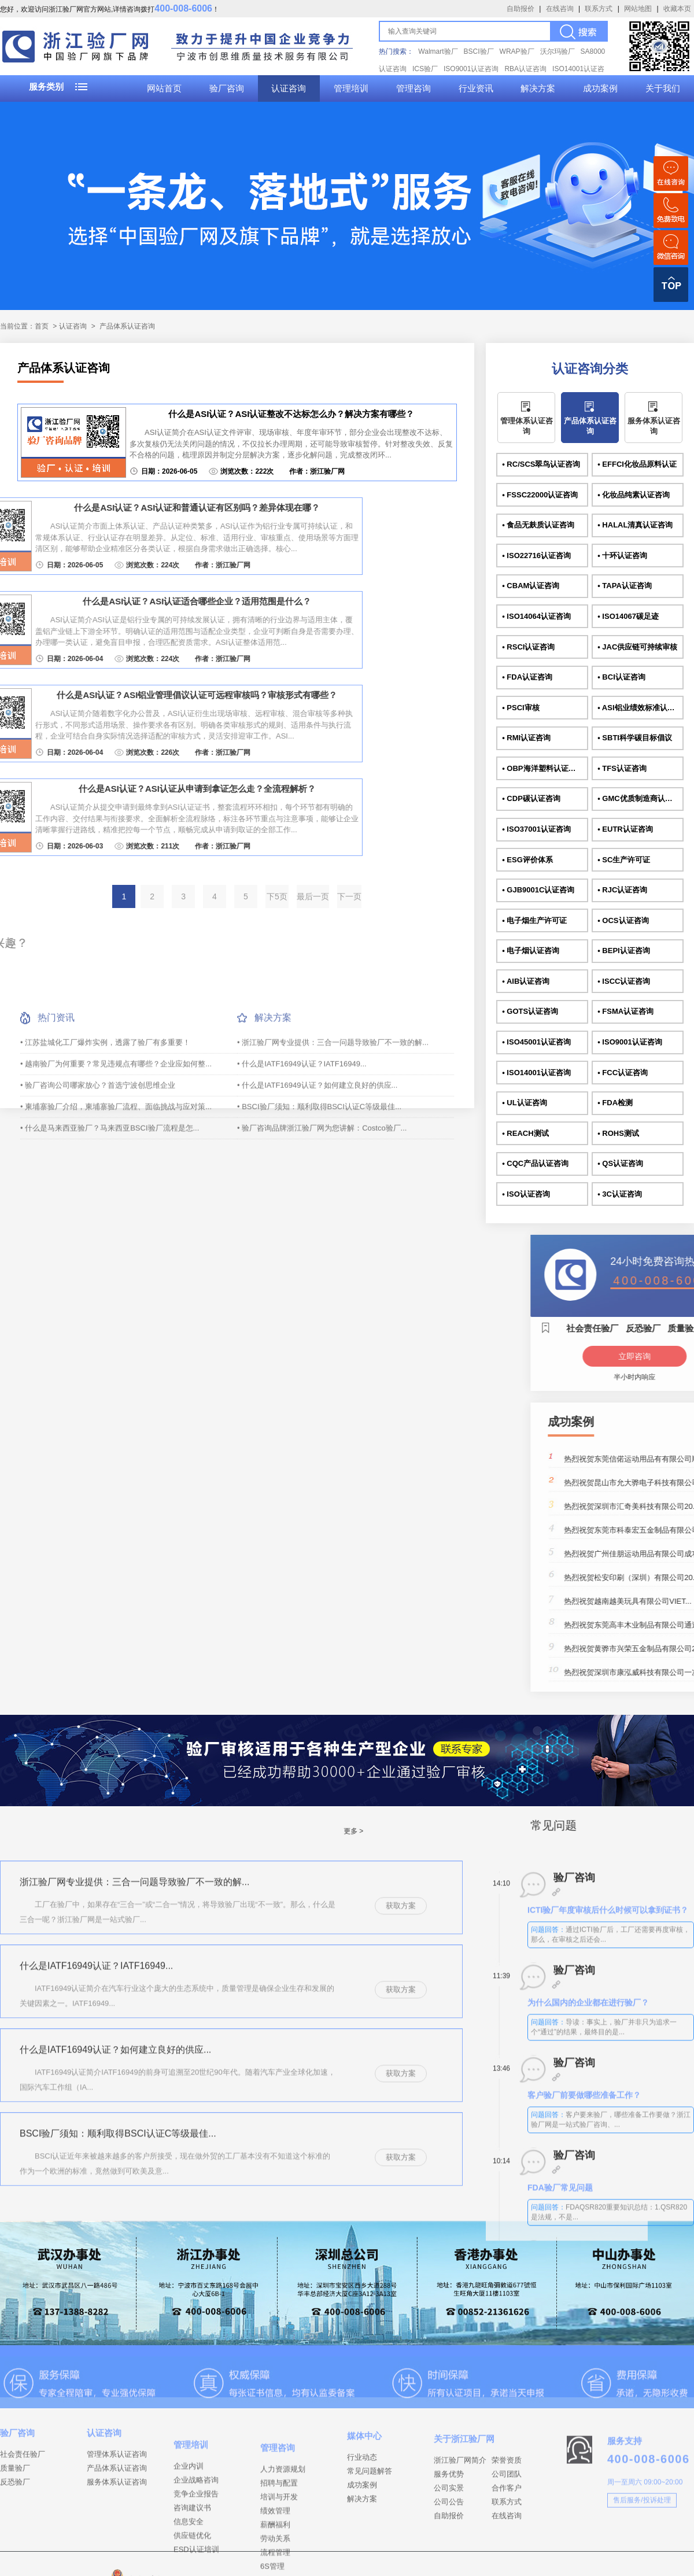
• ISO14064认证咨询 (536, 616)
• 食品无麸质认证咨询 (538, 525)
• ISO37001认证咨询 (536, 829)
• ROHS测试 (618, 1133)
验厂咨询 (226, 88)
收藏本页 (677, 9)
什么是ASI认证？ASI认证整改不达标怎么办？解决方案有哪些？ (291, 414)
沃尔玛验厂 (557, 51)
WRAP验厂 (517, 51)
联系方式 (598, 9)
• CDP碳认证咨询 (531, 798)
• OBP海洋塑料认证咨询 (542, 768)
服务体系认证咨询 (653, 426)
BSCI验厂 (479, 51)
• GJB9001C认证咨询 (538, 889)
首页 (42, 326)
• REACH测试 (525, 1133)
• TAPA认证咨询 (624, 585)
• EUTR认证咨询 (625, 829)
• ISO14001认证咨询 (536, 1072)
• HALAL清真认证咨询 (635, 525)
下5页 (277, 896)
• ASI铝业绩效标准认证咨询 (640, 707)
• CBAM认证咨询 (530, 585)
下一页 (349, 896)
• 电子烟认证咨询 (530, 950)
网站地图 (638, 9)
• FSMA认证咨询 (625, 1011)
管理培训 (351, 88)
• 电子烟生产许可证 (534, 920)
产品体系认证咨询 (127, 326)
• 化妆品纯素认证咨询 (633, 494)
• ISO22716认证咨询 (536, 555)
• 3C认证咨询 (619, 1194)
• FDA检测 (615, 1102)
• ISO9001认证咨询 (629, 1042)
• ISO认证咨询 (526, 1194)
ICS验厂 (425, 69)
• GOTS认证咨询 (530, 1011)
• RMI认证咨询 (526, 737)
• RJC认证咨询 (622, 889)
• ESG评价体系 (527, 859)
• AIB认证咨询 (525, 981)
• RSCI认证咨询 (528, 647)
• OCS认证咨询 (622, 920)
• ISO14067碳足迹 (628, 616)
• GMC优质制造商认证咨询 (640, 798)
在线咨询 (560, 9)
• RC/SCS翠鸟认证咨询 (541, 464)
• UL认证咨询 (524, 1102)
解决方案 (537, 88)
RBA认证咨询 (525, 69)
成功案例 (600, 88)
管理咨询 (413, 88)
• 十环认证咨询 (622, 555)
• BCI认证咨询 (621, 677)
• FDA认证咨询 (527, 677)
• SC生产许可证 (623, 859)
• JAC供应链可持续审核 (637, 647)
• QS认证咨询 (620, 1163)
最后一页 (313, 896)
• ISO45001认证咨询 (536, 1042)
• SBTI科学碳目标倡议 (634, 737)
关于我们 (662, 88)
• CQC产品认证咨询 (535, 1163)
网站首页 (164, 88)
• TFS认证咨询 (622, 768)
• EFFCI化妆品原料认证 (637, 464)
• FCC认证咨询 (622, 1072)
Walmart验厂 (437, 51)
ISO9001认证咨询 (471, 69)
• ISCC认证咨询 (623, 981)
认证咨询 (288, 88)
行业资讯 (476, 88)
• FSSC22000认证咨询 (540, 494)
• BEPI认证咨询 (623, 950)
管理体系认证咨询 (526, 426)
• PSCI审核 (521, 707)
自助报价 (520, 9)
